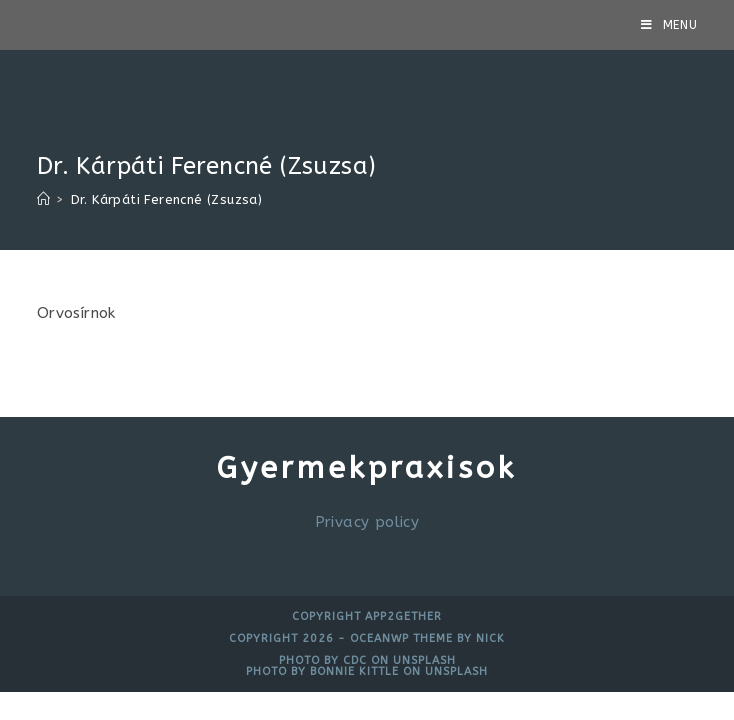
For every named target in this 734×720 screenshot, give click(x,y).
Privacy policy (367, 522)
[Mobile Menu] (669, 25)
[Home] (43, 199)
